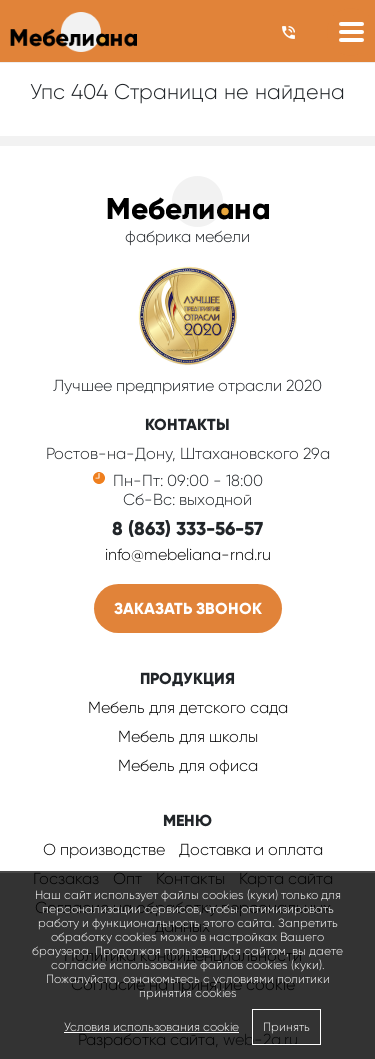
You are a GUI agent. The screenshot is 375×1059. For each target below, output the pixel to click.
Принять (286, 1027)
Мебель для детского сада (188, 707)
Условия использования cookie (151, 1027)
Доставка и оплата (251, 849)
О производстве (104, 849)
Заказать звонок (188, 608)
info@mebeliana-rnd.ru (188, 554)
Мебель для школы (188, 736)
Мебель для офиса (188, 765)
